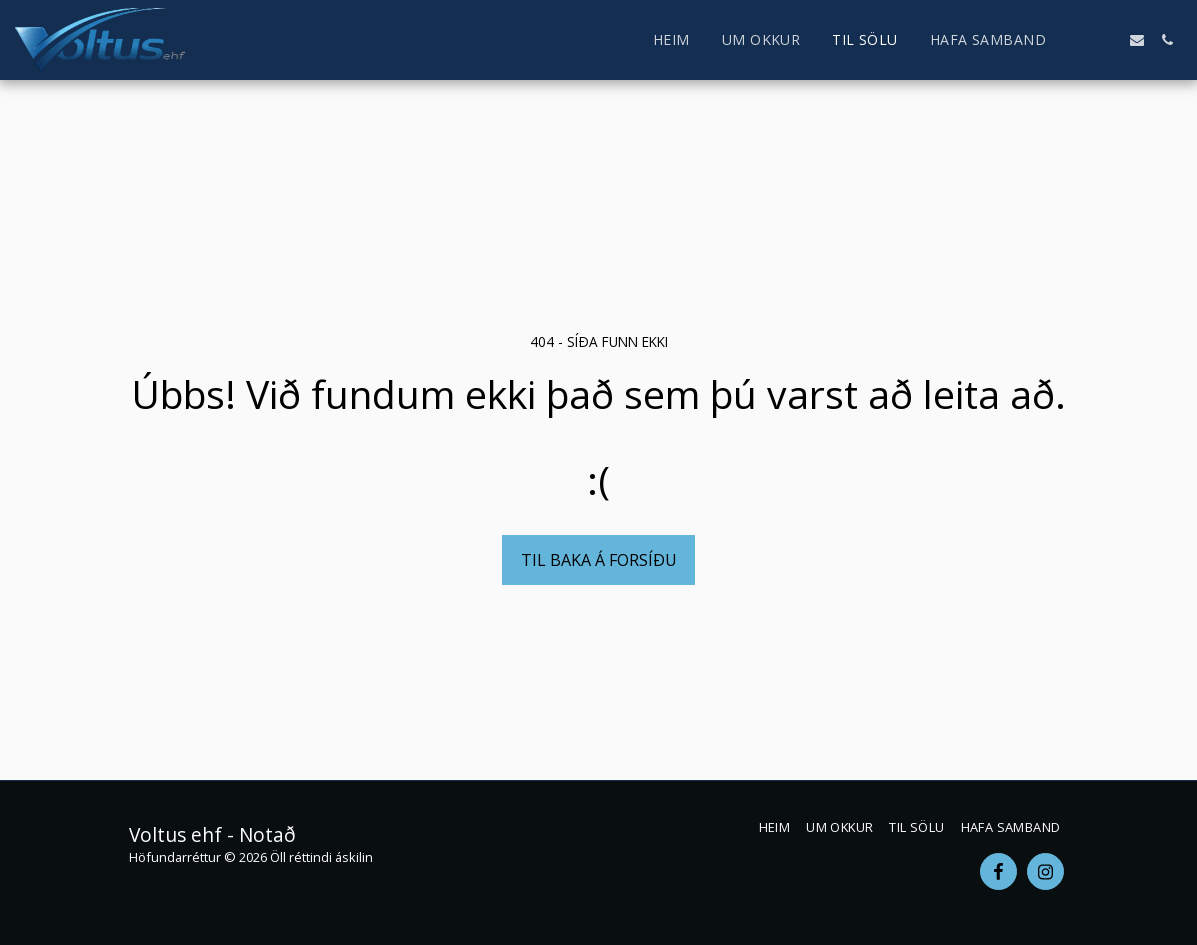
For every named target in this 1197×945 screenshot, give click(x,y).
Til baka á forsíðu (599, 560)
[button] (1077, 40)
